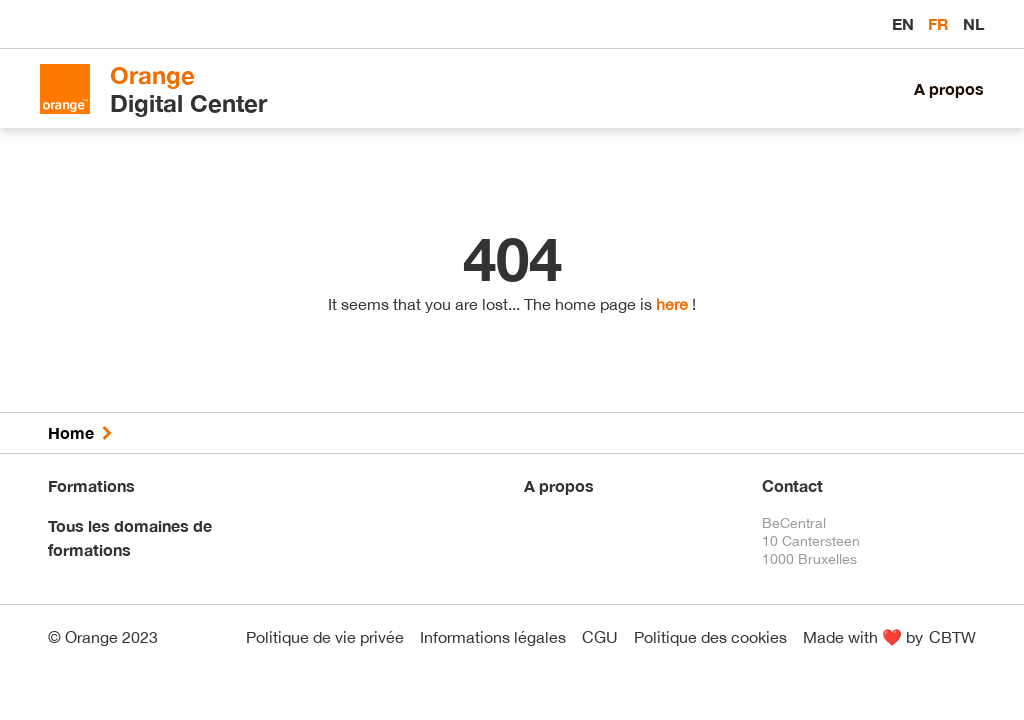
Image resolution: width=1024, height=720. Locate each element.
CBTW (952, 637)
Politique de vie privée (325, 637)
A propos (949, 88)
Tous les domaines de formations (130, 537)
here (672, 304)
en (905, 23)
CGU (600, 637)
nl (973, 23)
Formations (91, 485)
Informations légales (493, 637)
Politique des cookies (710, 637)
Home (71, 432)
